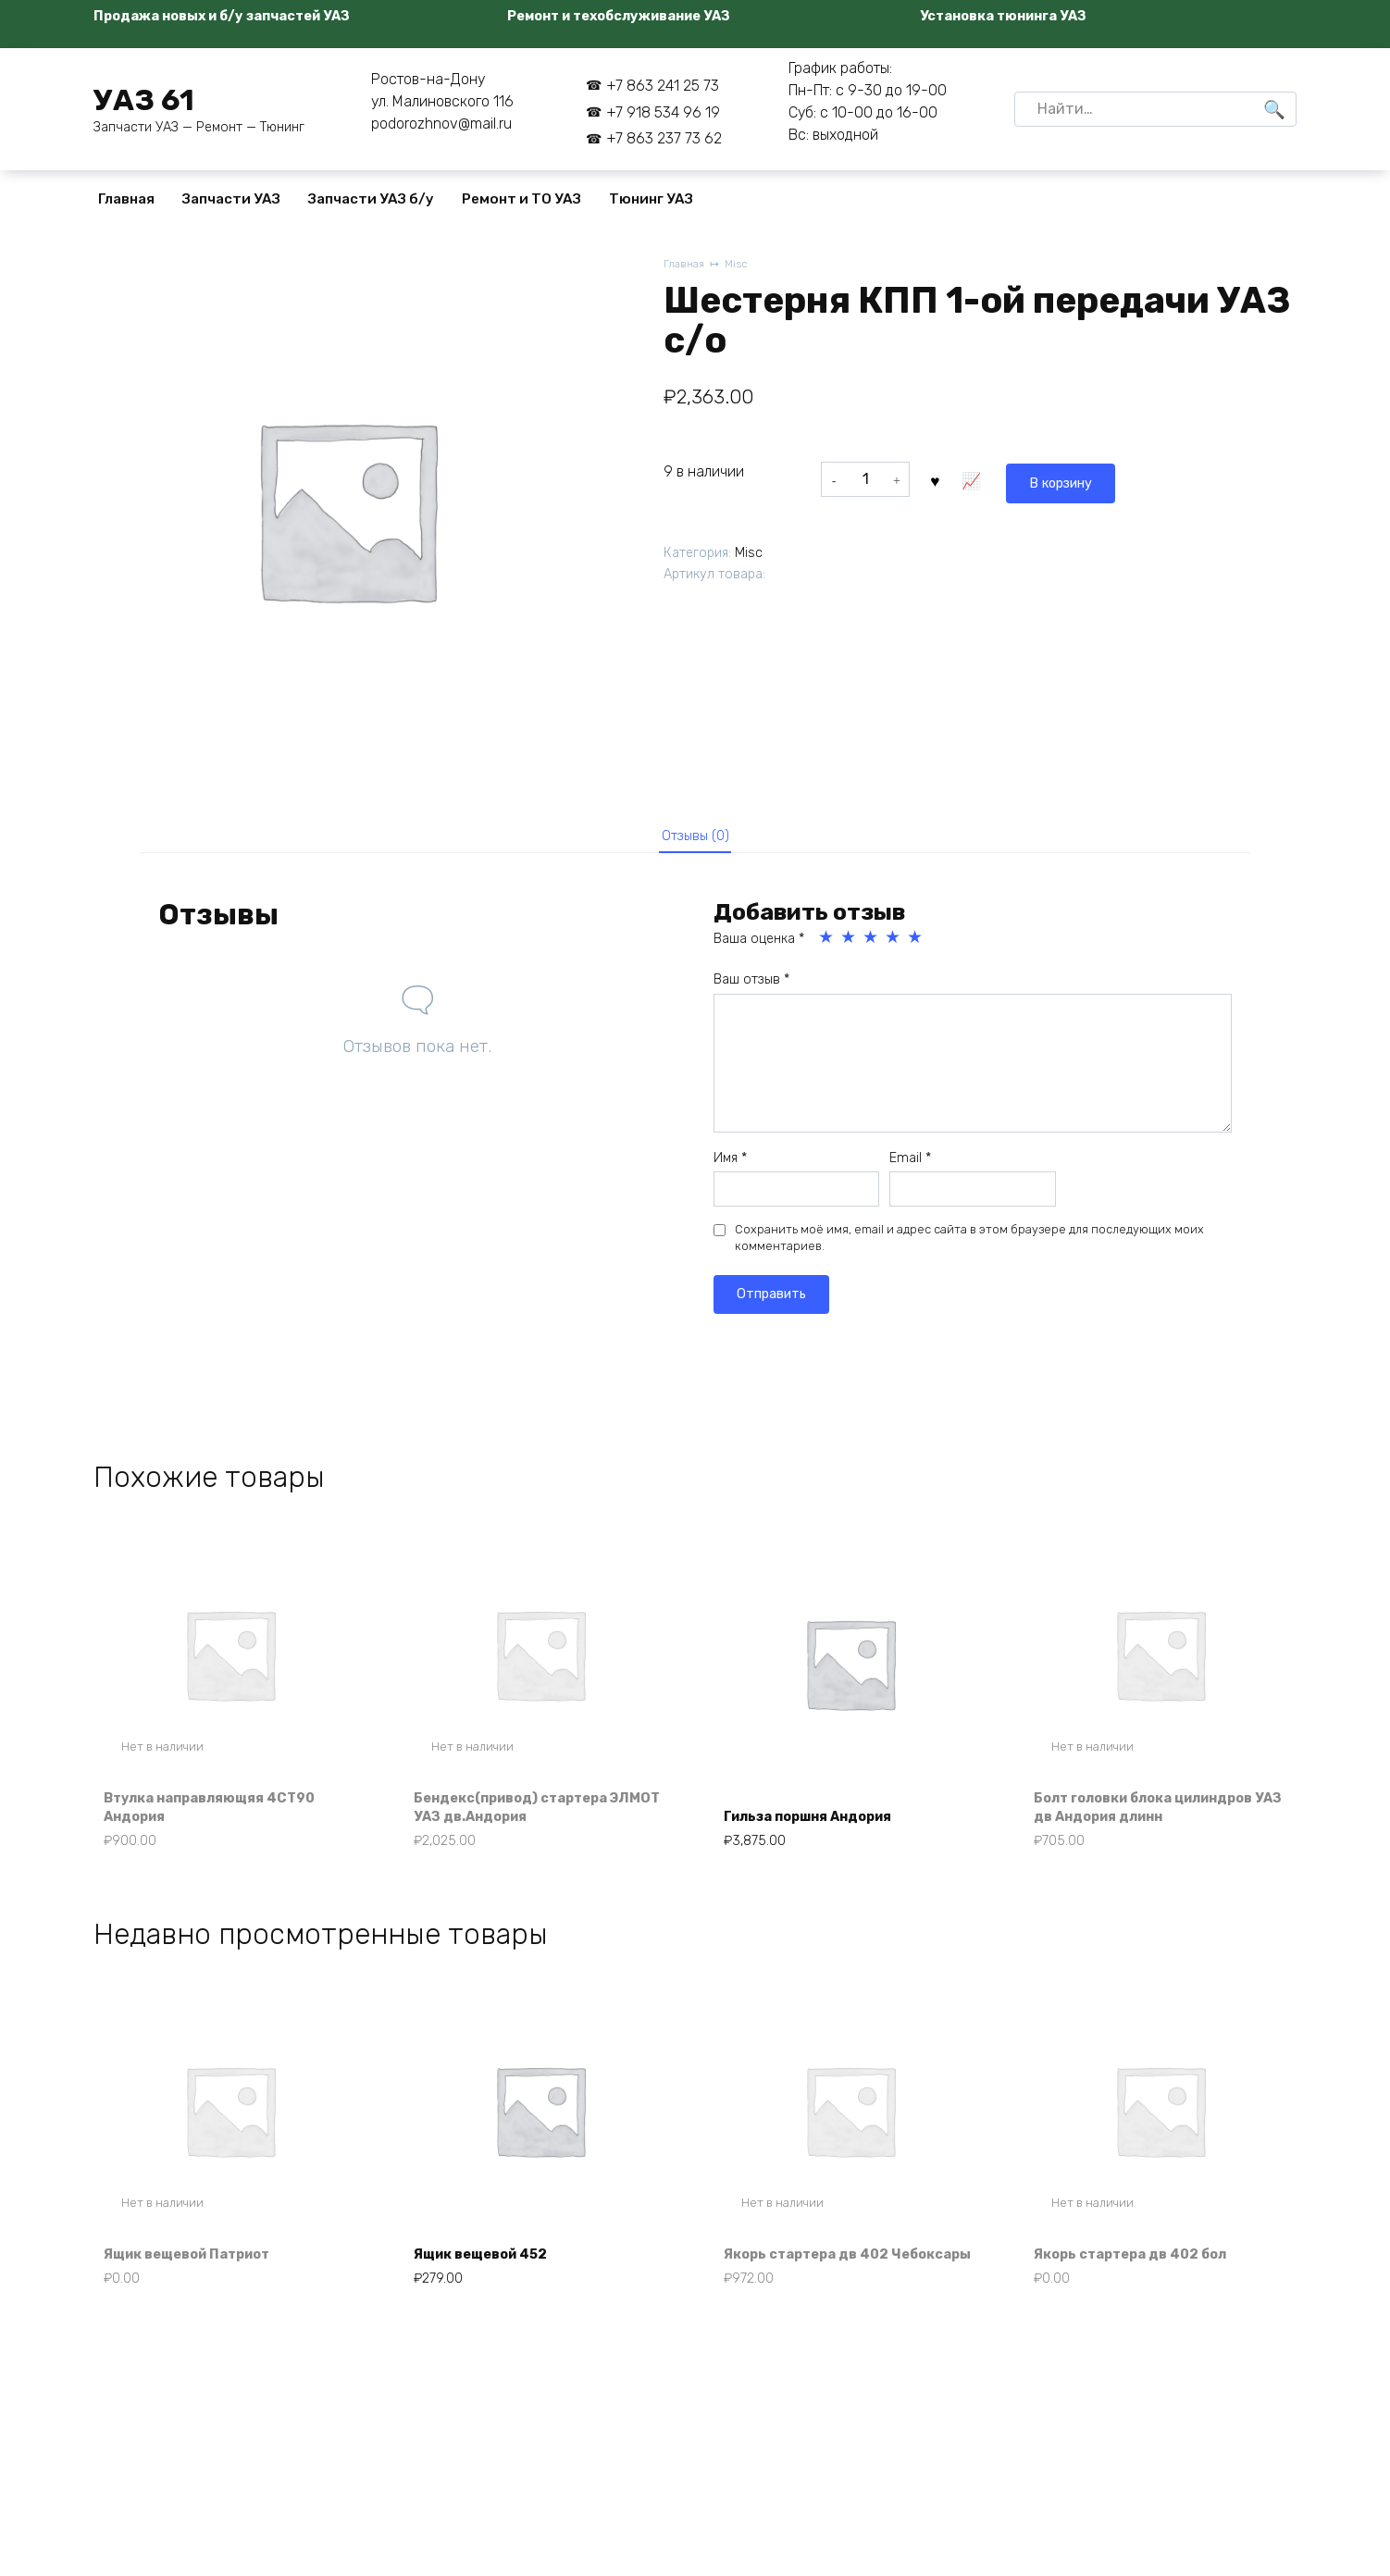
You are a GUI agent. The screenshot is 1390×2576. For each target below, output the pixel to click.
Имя (730, 1164)
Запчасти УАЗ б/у (371, 199)
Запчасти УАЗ (231, 199)
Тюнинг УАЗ (651, 199)
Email (910, 1164)
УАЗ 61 (143, 100)
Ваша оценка (759, 946)
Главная (126, 199)
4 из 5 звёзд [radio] (894, 944)
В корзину (978, 479)
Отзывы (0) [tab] (695, 838)
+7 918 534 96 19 (663, 112)
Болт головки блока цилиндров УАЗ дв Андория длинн (1159, 1816)
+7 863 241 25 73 (662, 85)
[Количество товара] (865, 479)
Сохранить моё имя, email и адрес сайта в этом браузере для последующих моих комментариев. (969, 1245)
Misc (740, 265)
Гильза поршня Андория (820, 1826)
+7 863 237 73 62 (664, 138)
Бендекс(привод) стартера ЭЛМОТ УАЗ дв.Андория (523, 1816)
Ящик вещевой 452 (491, 2290)
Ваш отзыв (751, 987)
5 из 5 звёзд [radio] (916, 944)
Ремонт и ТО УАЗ (521, 199)
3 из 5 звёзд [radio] (872, 944)
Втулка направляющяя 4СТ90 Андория (223, 1816)
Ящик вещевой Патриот (199, 2290)
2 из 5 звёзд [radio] (849, 944)
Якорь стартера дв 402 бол (1142, 2290)
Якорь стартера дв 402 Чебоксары (817, 2280)
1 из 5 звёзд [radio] (827, 944)
